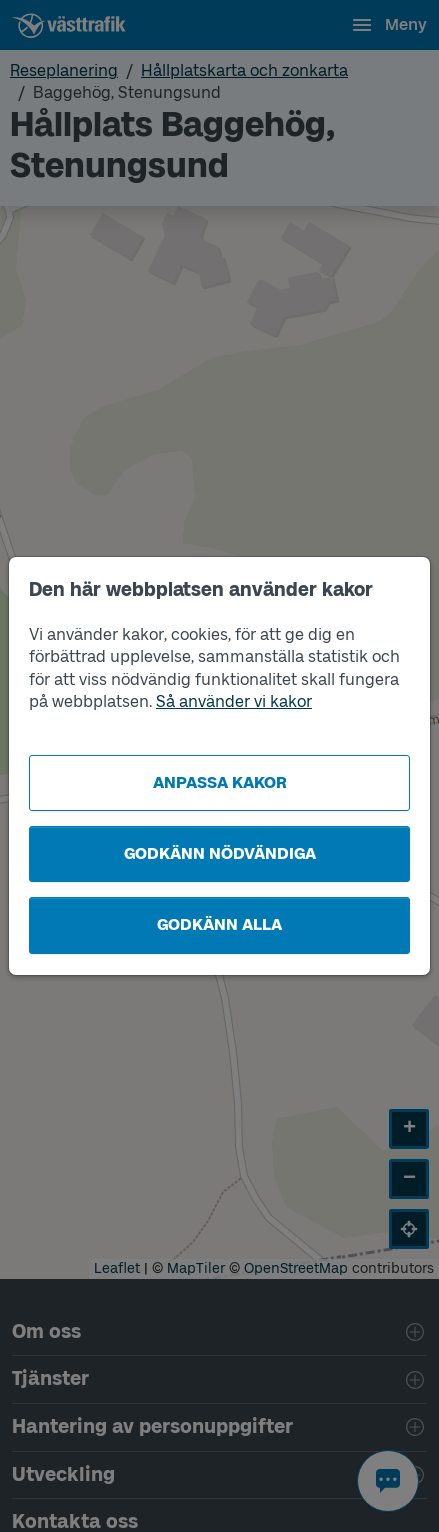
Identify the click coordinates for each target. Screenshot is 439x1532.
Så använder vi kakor (234, 701)
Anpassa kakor (220, 782)
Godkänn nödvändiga (220, 853)
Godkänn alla (219, 924)
